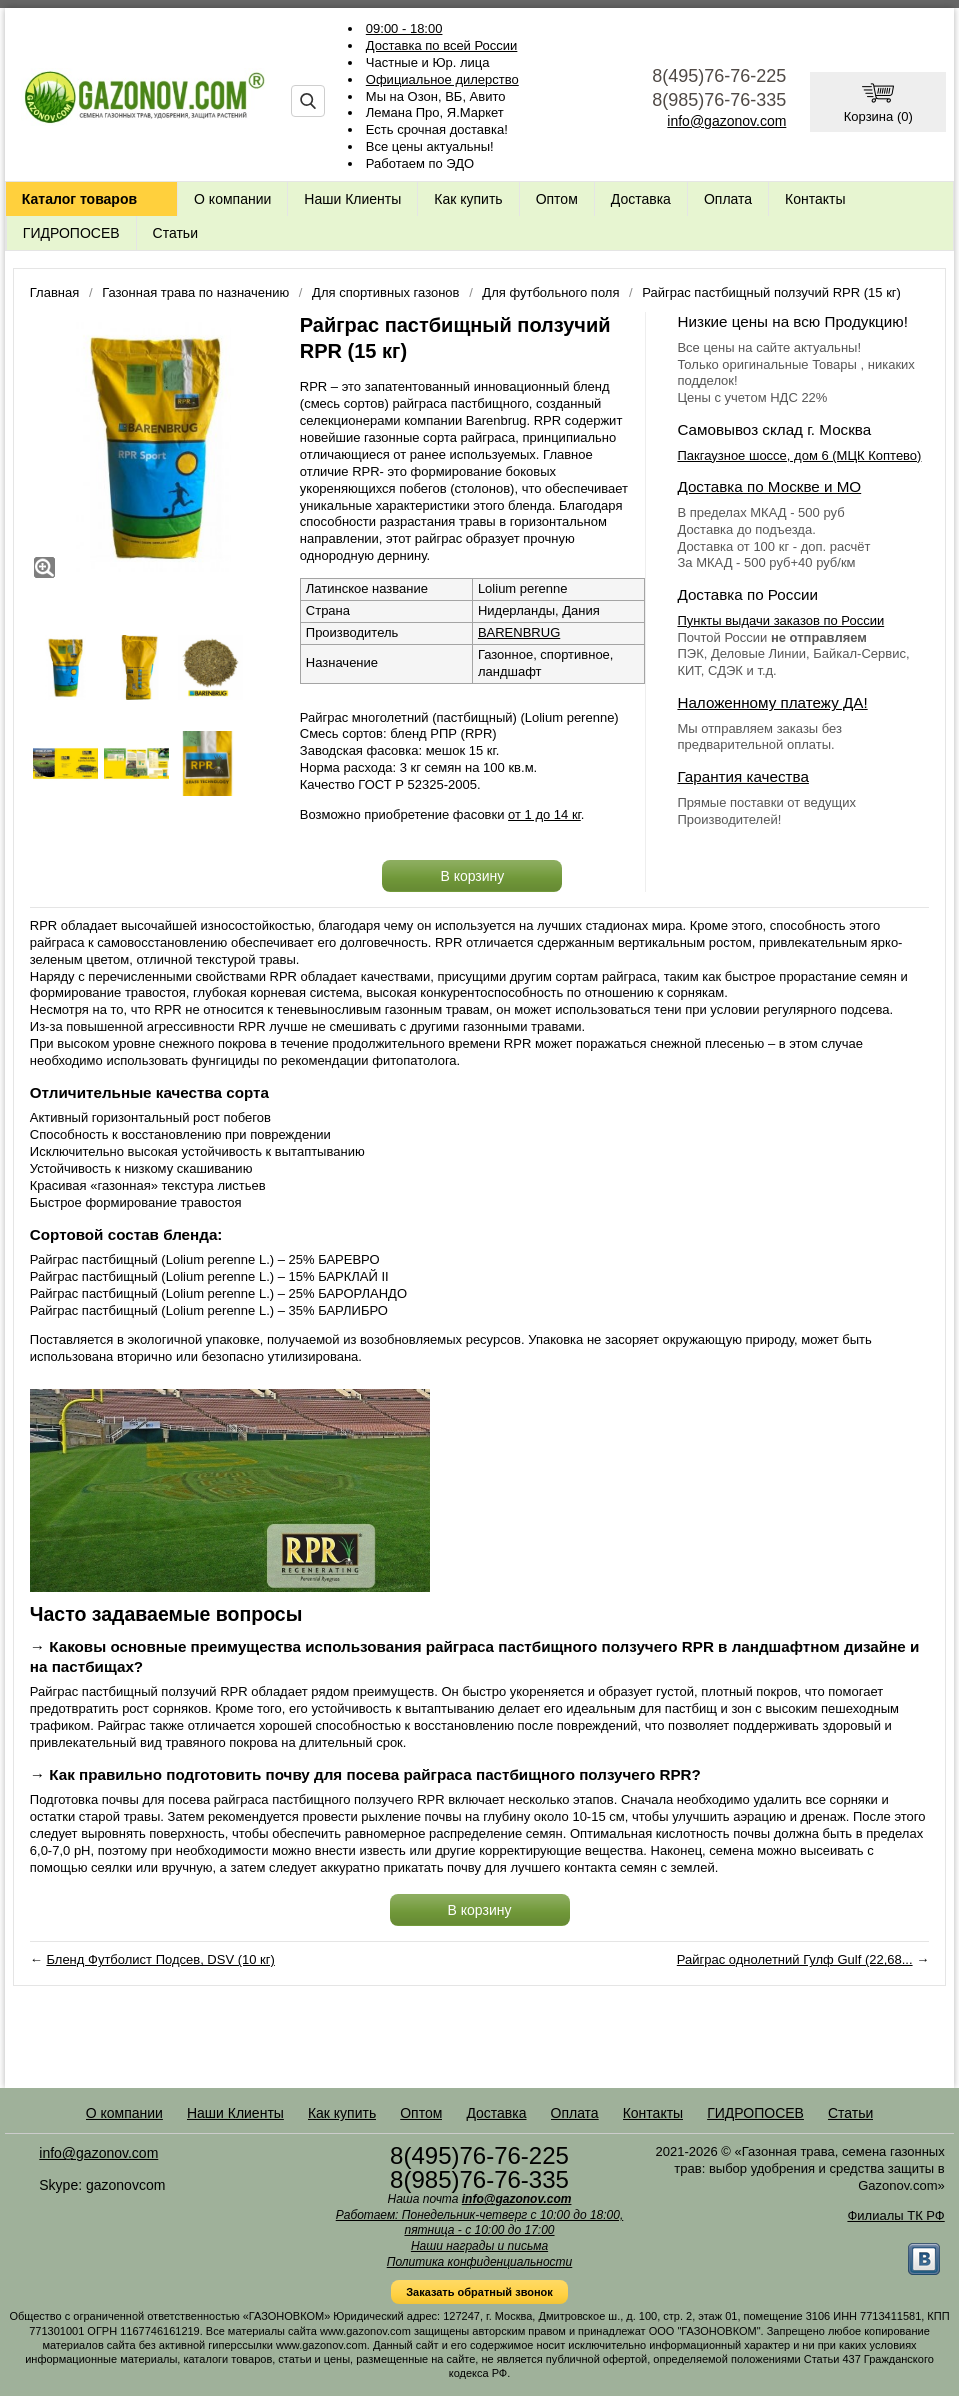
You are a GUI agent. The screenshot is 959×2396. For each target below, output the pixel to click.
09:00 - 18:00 (404, 28)
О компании (232, 199)
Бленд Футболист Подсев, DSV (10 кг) (160, 1959)
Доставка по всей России (442, 45)
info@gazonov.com (726, 121)
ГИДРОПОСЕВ (71, 233)
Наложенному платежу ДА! (772, 702)
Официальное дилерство (442, 79)
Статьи (175, 233)
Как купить (468, 199)
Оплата (728, 199)
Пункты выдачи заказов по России (780, 620)
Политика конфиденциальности (480, 2262)
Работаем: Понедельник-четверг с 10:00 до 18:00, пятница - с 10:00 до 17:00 (480, 2223)
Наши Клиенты (352, 199)
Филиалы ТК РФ (895, 2215)
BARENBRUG (519, 632)
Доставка (641, 199)
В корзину (472, 876)
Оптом (557, 199)
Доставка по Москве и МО (769, 486)
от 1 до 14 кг (544, 814)
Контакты (815, 199)
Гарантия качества (742, 776)
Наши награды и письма (479, 2246)
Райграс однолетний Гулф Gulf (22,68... (795, 1959)
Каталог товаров (79, 199)
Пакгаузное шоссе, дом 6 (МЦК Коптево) (799, 455)
